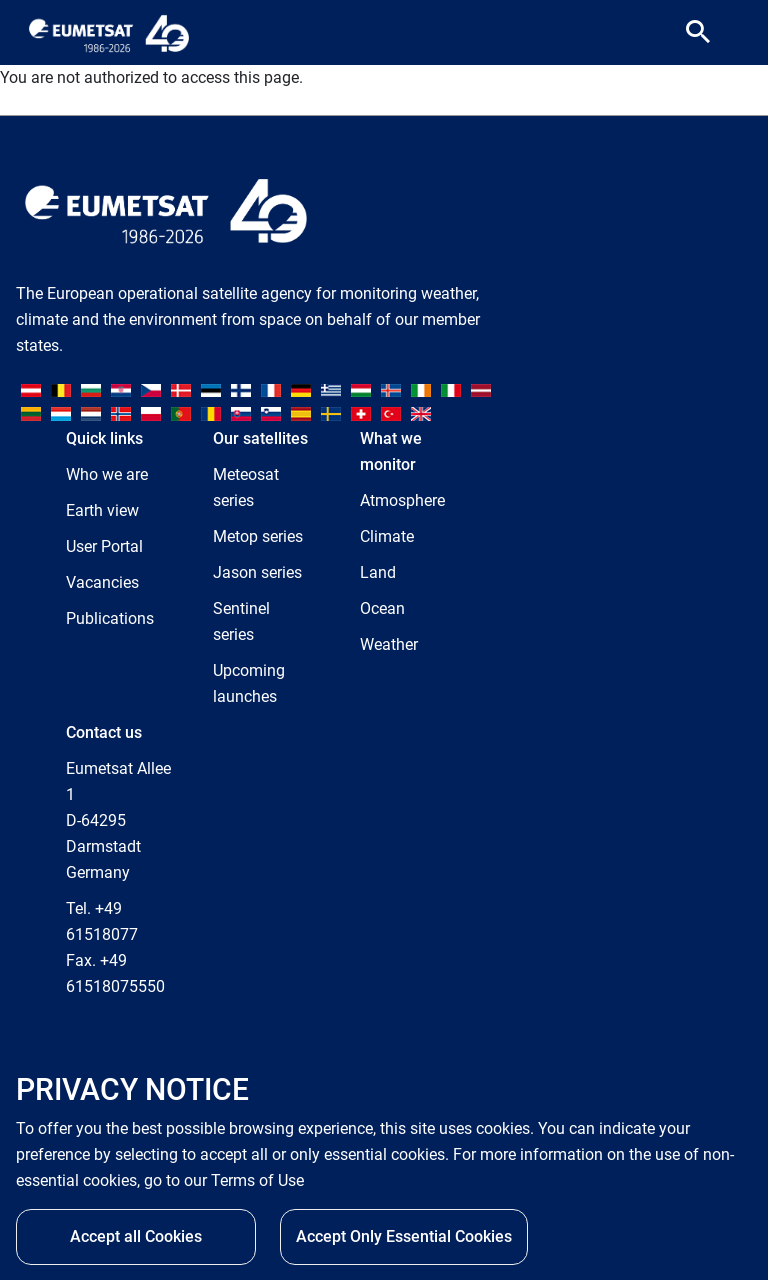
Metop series (258, 536)
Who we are (107, 474)
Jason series (257, 572)
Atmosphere (402, 500)
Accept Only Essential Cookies (404, 1236)
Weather (389, 644)
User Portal (104, 546)
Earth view (102, 510)
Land (378, 572)
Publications (110, 618)
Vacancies (102, 582)
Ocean (382, 608)
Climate (387, 536)
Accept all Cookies (136, 1236)
